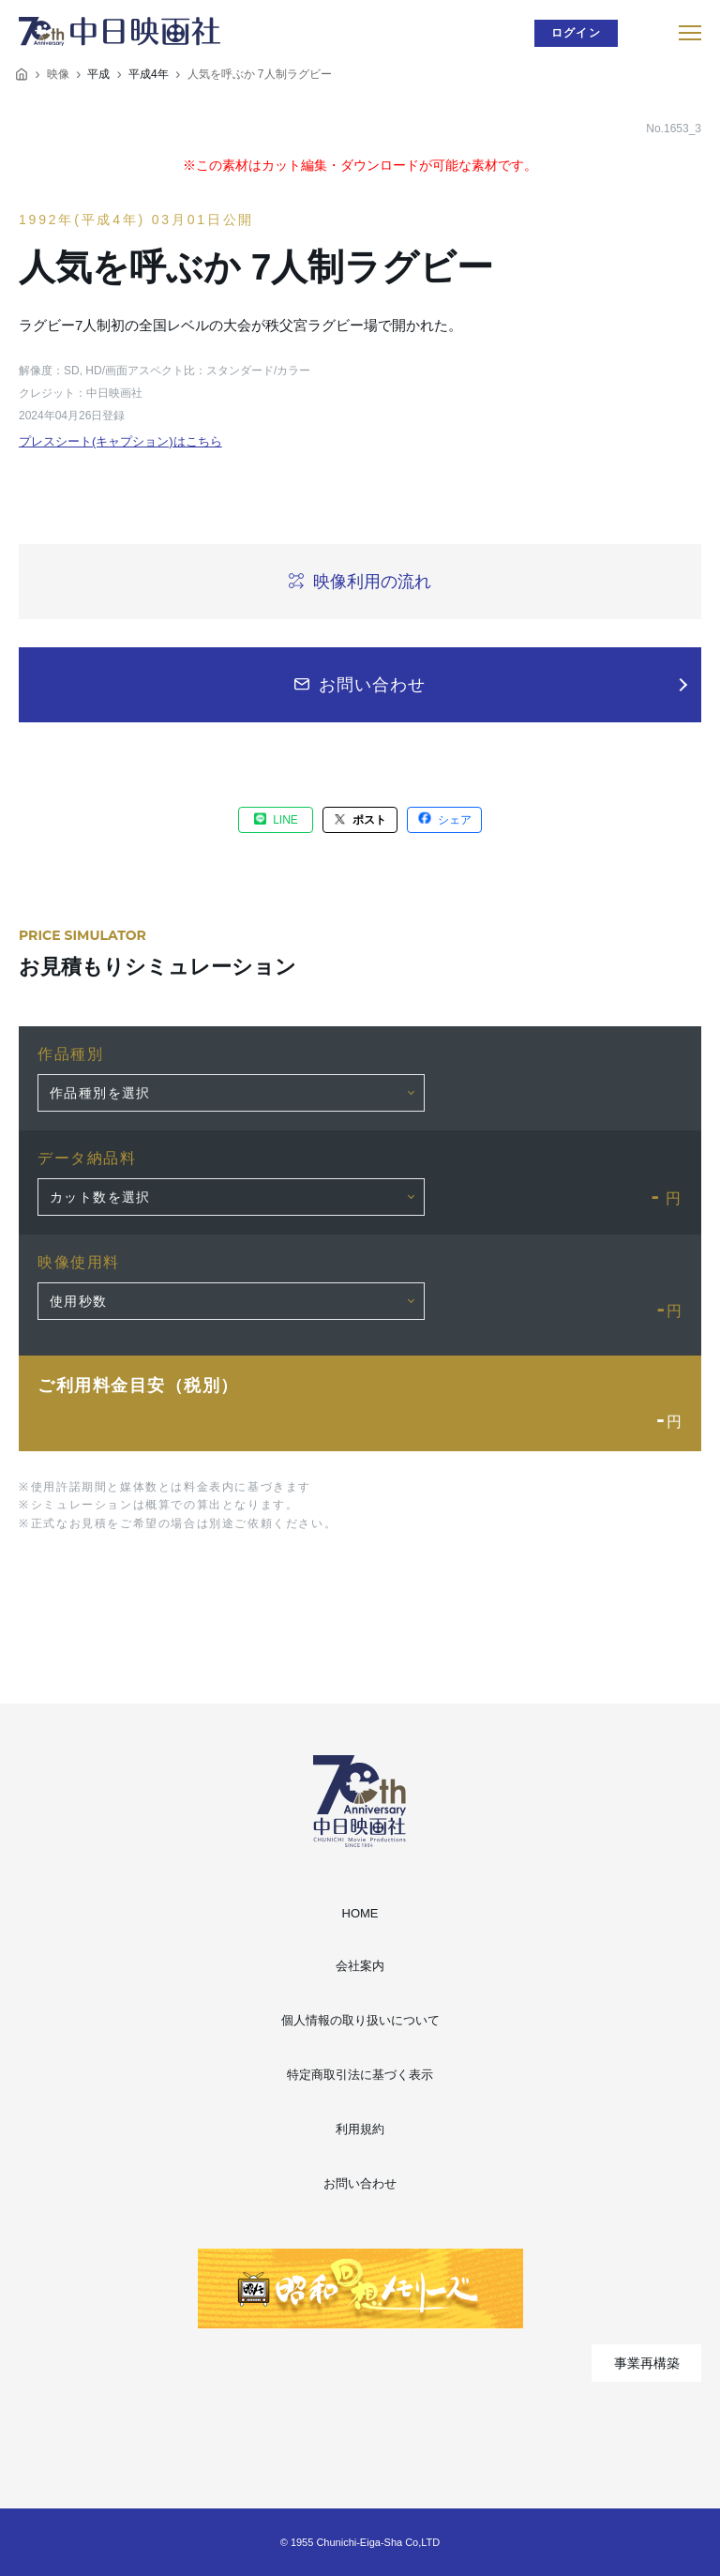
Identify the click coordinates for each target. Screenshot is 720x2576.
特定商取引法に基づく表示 (360, 2075)
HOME (360, 1913)
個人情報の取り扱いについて (360, 2020)
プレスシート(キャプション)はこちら (120, 441)
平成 (98, 74)
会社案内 (360, 1966)
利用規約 (360, 2129)
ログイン (576, 32)
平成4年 (148, 74)
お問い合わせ (360, 2183)
